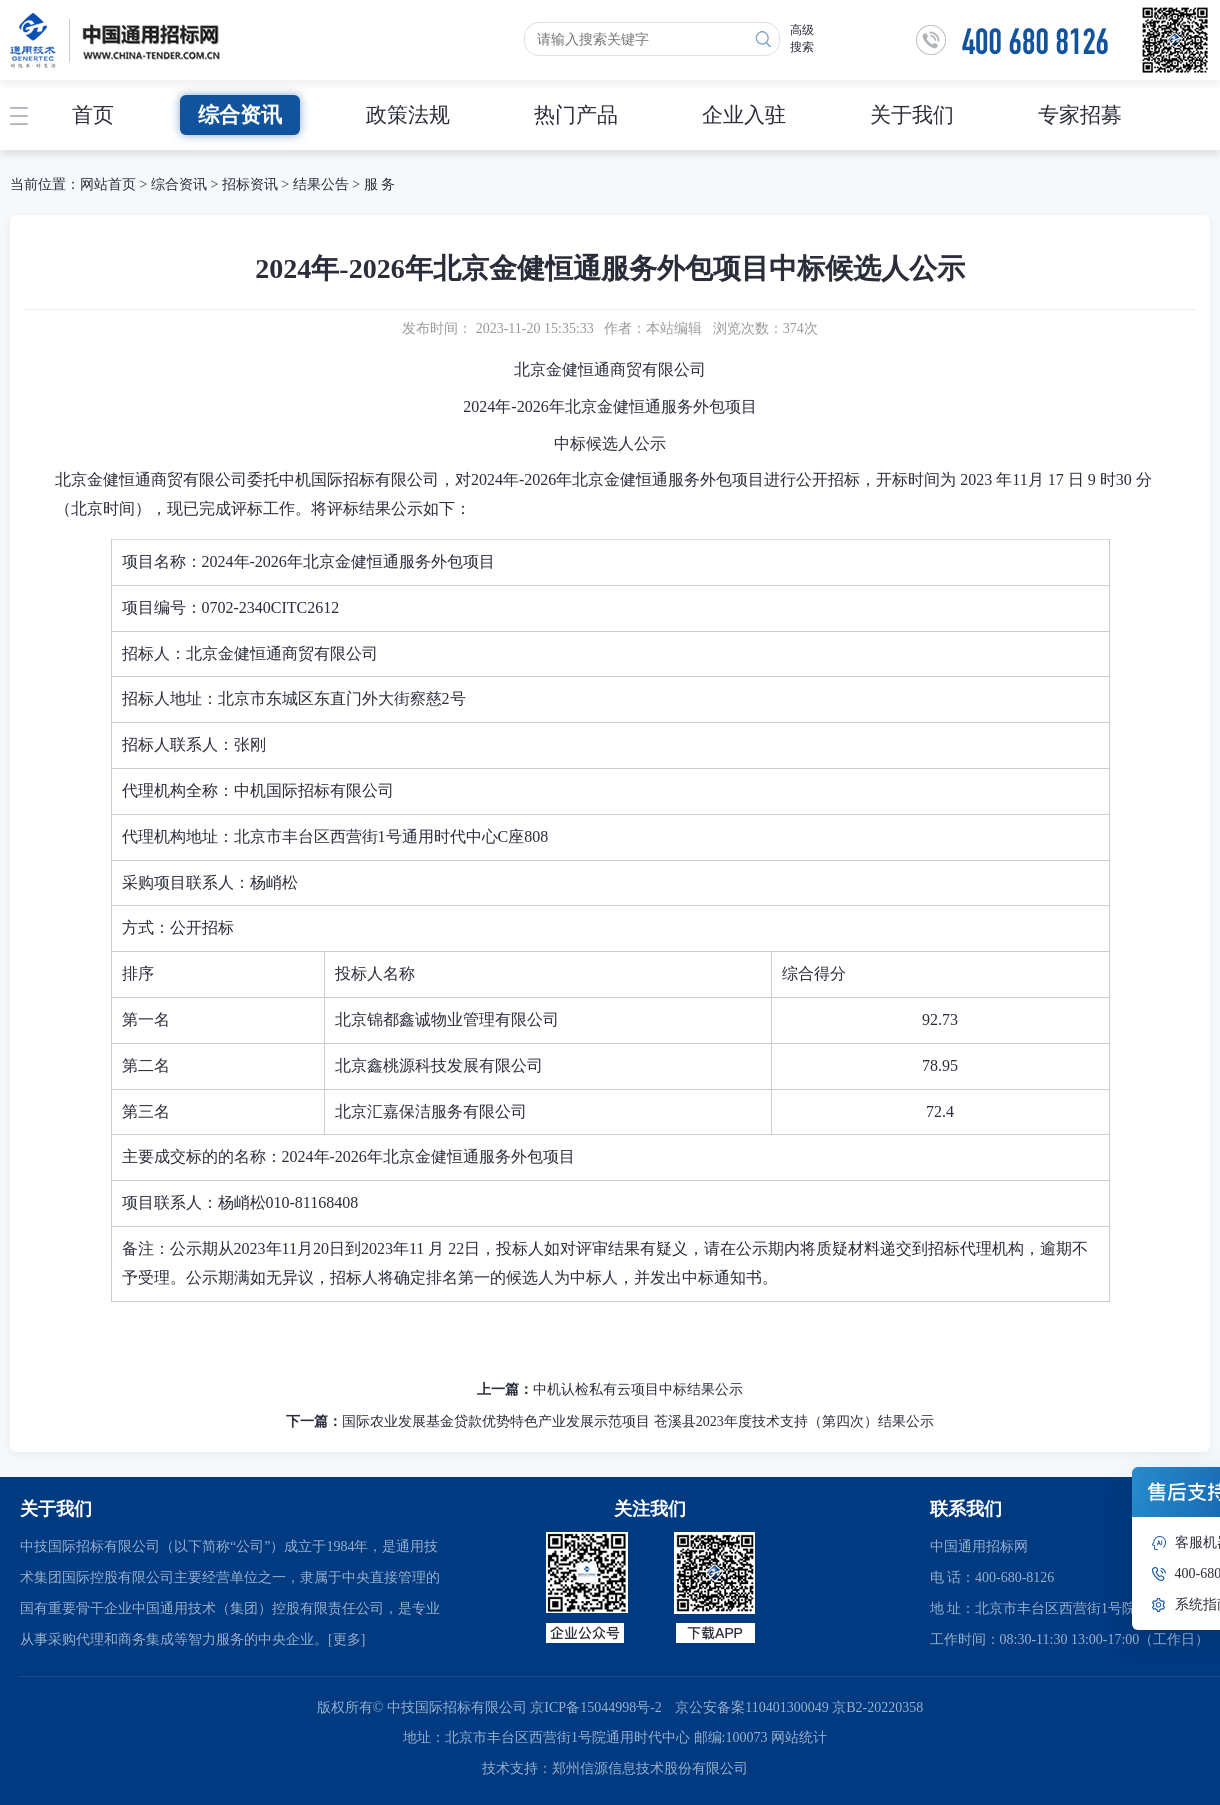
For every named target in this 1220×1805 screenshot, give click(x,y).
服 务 (380, 184)
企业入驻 (744, 115)
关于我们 (912, 115)
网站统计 (799, 1737)
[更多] (346, 1639)
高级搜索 (802, 38)
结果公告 (321, 184)
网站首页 (108, 184)
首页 (93, 115)
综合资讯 (240, 115)
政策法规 (408, 115)
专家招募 (1080, 115)
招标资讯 (252, 184)
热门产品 (576, 115)
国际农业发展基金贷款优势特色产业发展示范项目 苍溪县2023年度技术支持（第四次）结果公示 (638, 1421)
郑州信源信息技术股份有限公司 (650, 1768)
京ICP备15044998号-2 (595, 1707)
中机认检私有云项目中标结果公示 (638, 1389)
